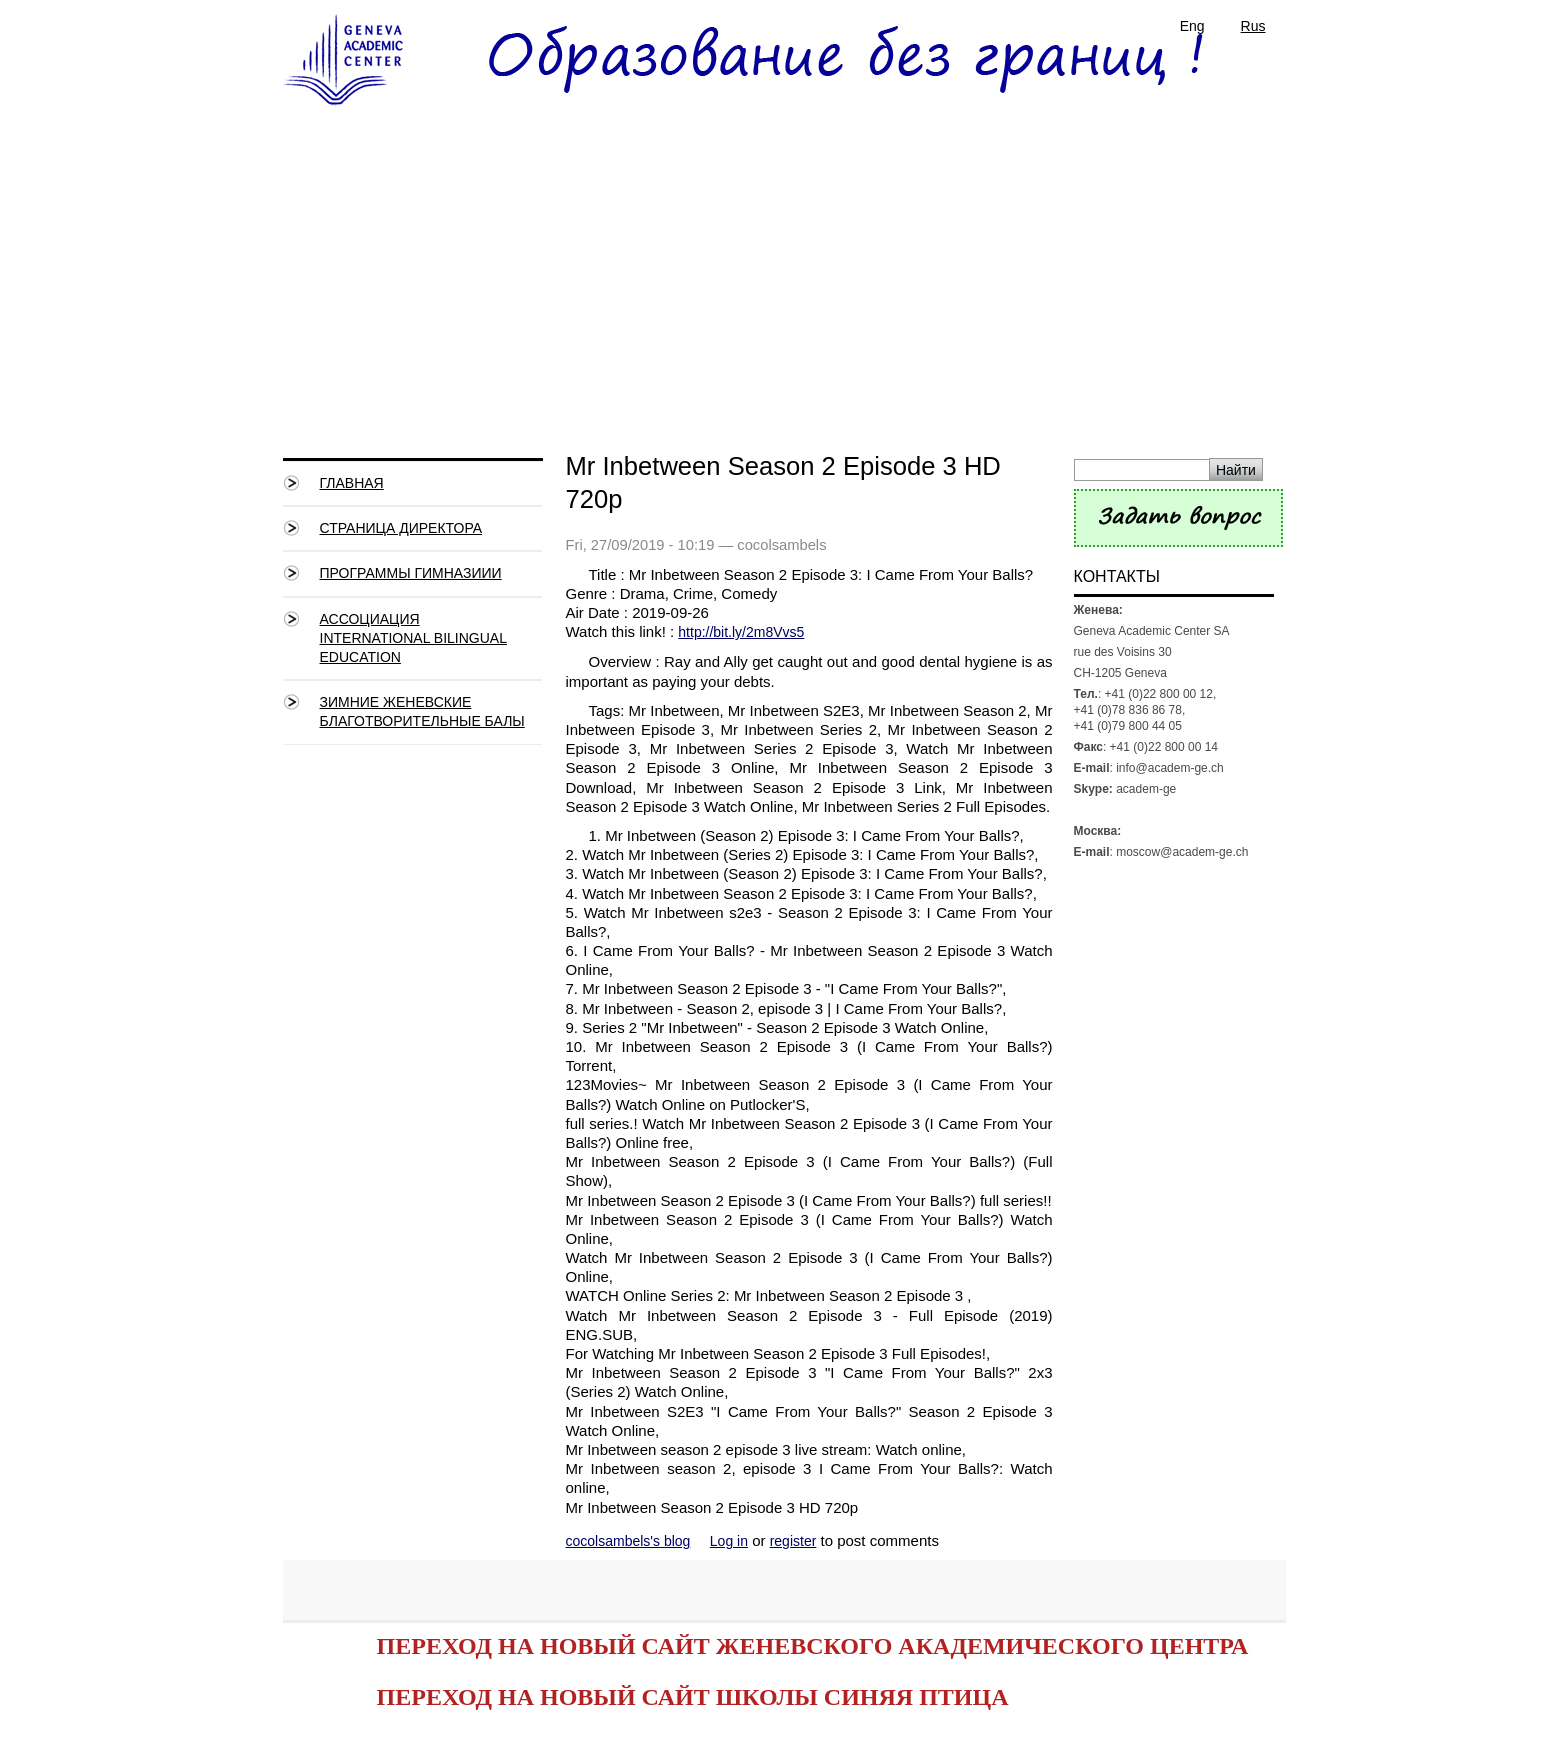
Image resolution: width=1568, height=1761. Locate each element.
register (793, 1541)
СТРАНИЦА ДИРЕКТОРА (401, 528)
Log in (729, 1541)
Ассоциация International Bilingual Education (413, 638)
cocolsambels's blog (628, 1541)
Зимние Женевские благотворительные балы (422, 711)
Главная (352, 483)
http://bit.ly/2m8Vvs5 (741, 632)
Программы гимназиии (411, 573)
